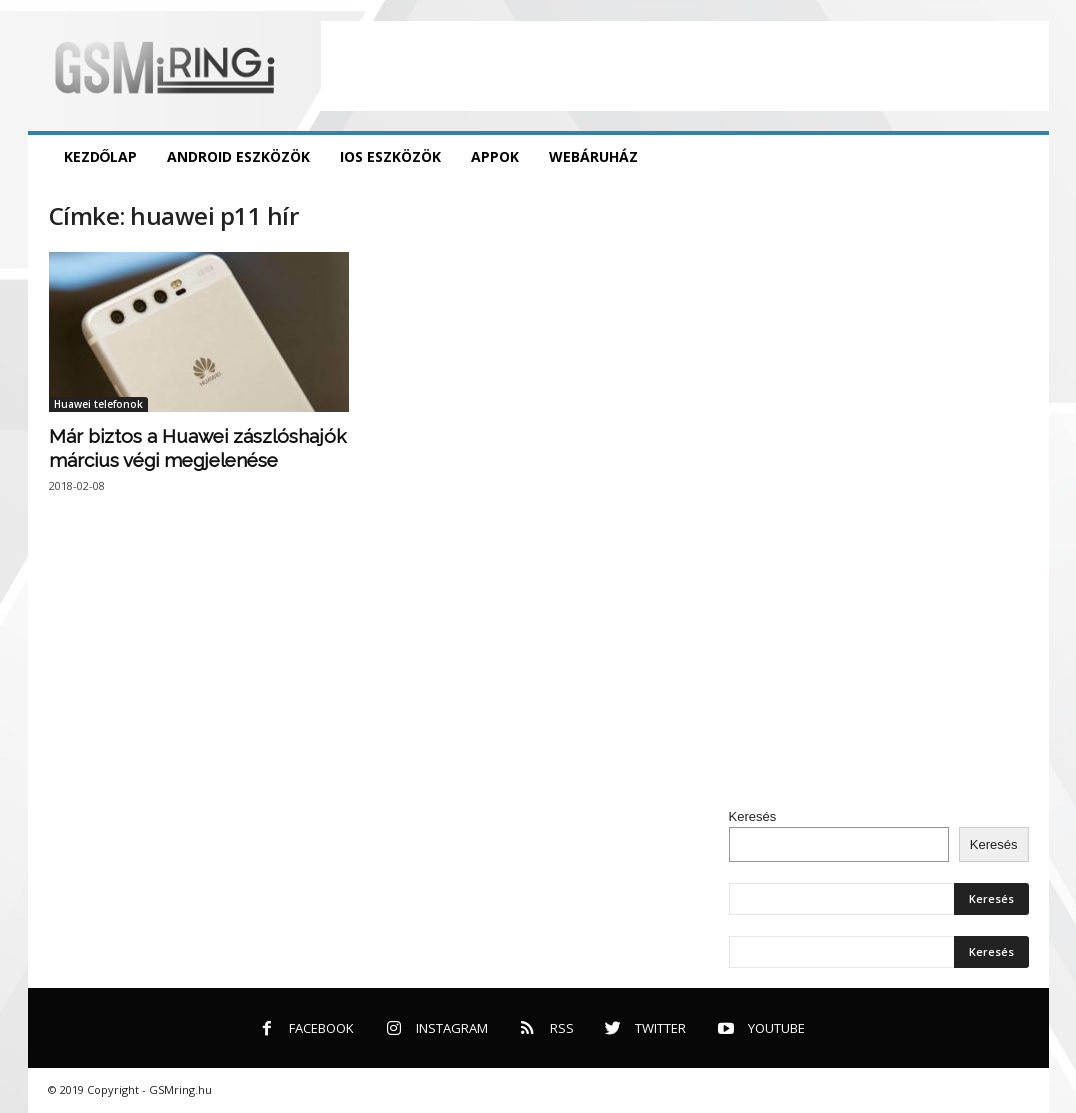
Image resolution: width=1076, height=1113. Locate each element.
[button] (1019, 157)
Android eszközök (238, 156)
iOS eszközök (390, 156)
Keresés (753, 816)
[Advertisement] (685, 66)
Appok (495, 156)
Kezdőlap (101, 156)
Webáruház (593, 156)
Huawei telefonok (98, 404)
